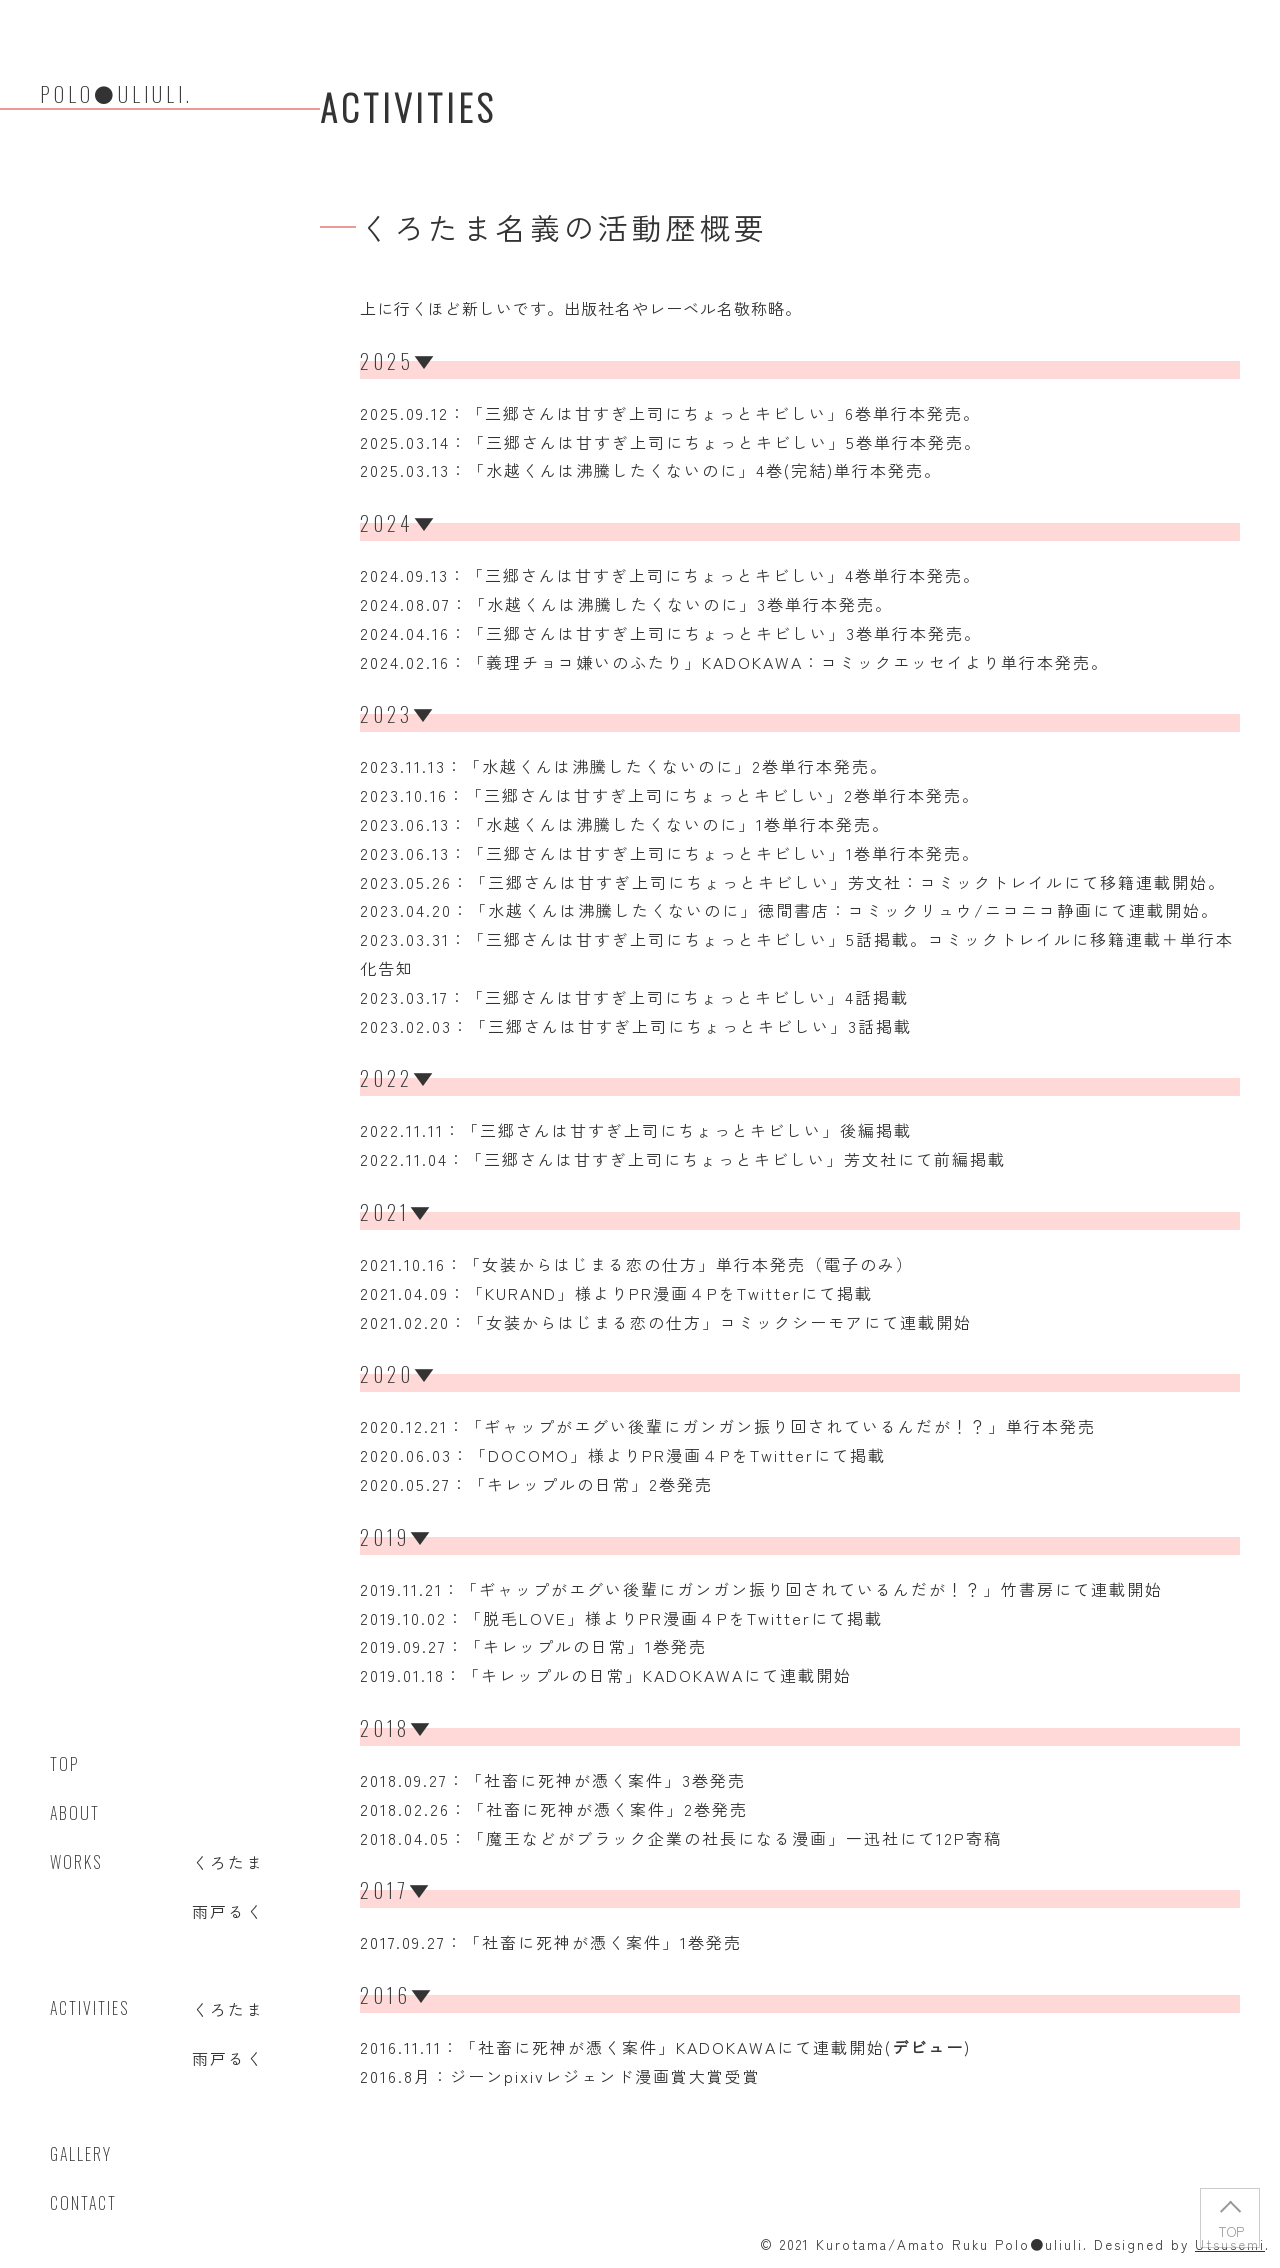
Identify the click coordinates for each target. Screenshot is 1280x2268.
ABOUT (75, 1813)
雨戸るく (228, 1911)
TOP (1230, 2231)
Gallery (81, 2154)
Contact (83, 2203)
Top (64, 1764)
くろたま (228, 1862)
